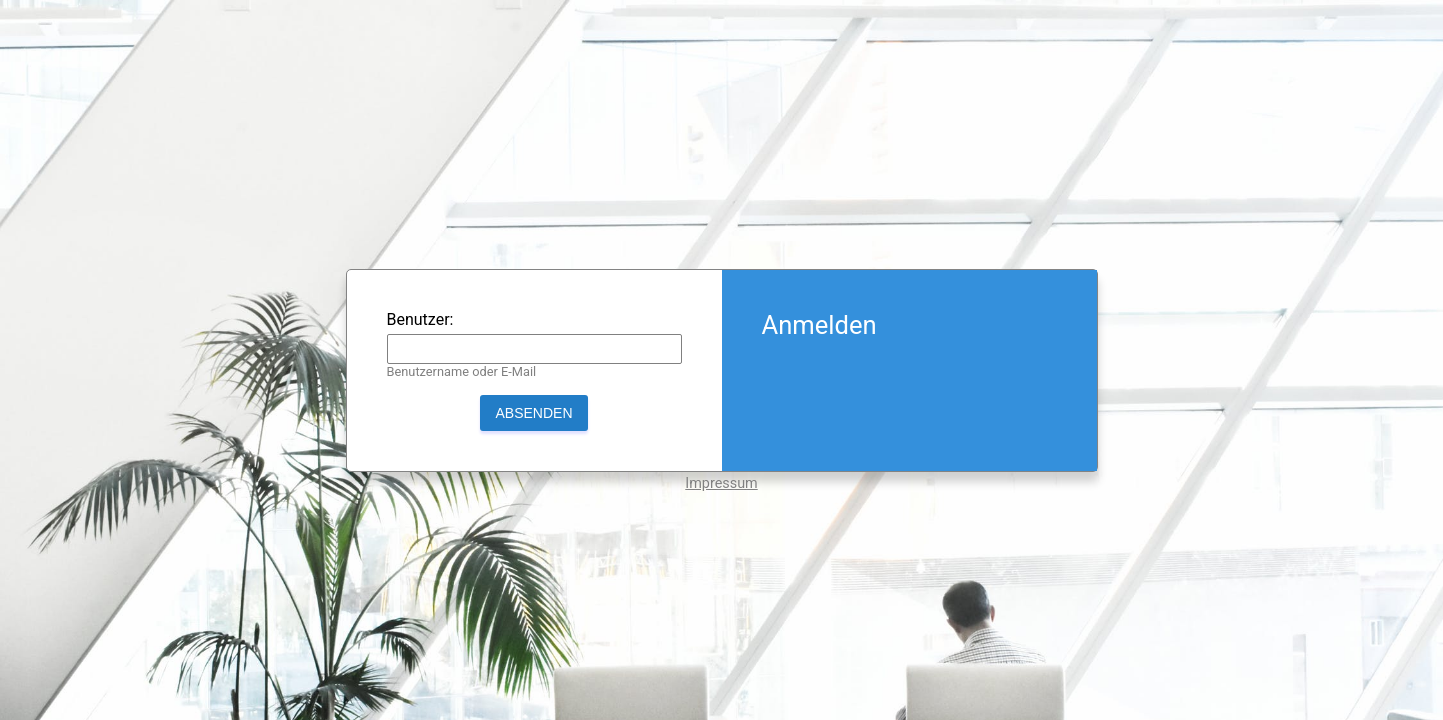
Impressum (721, 483)
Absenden (533, 413)
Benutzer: (420, 319)
